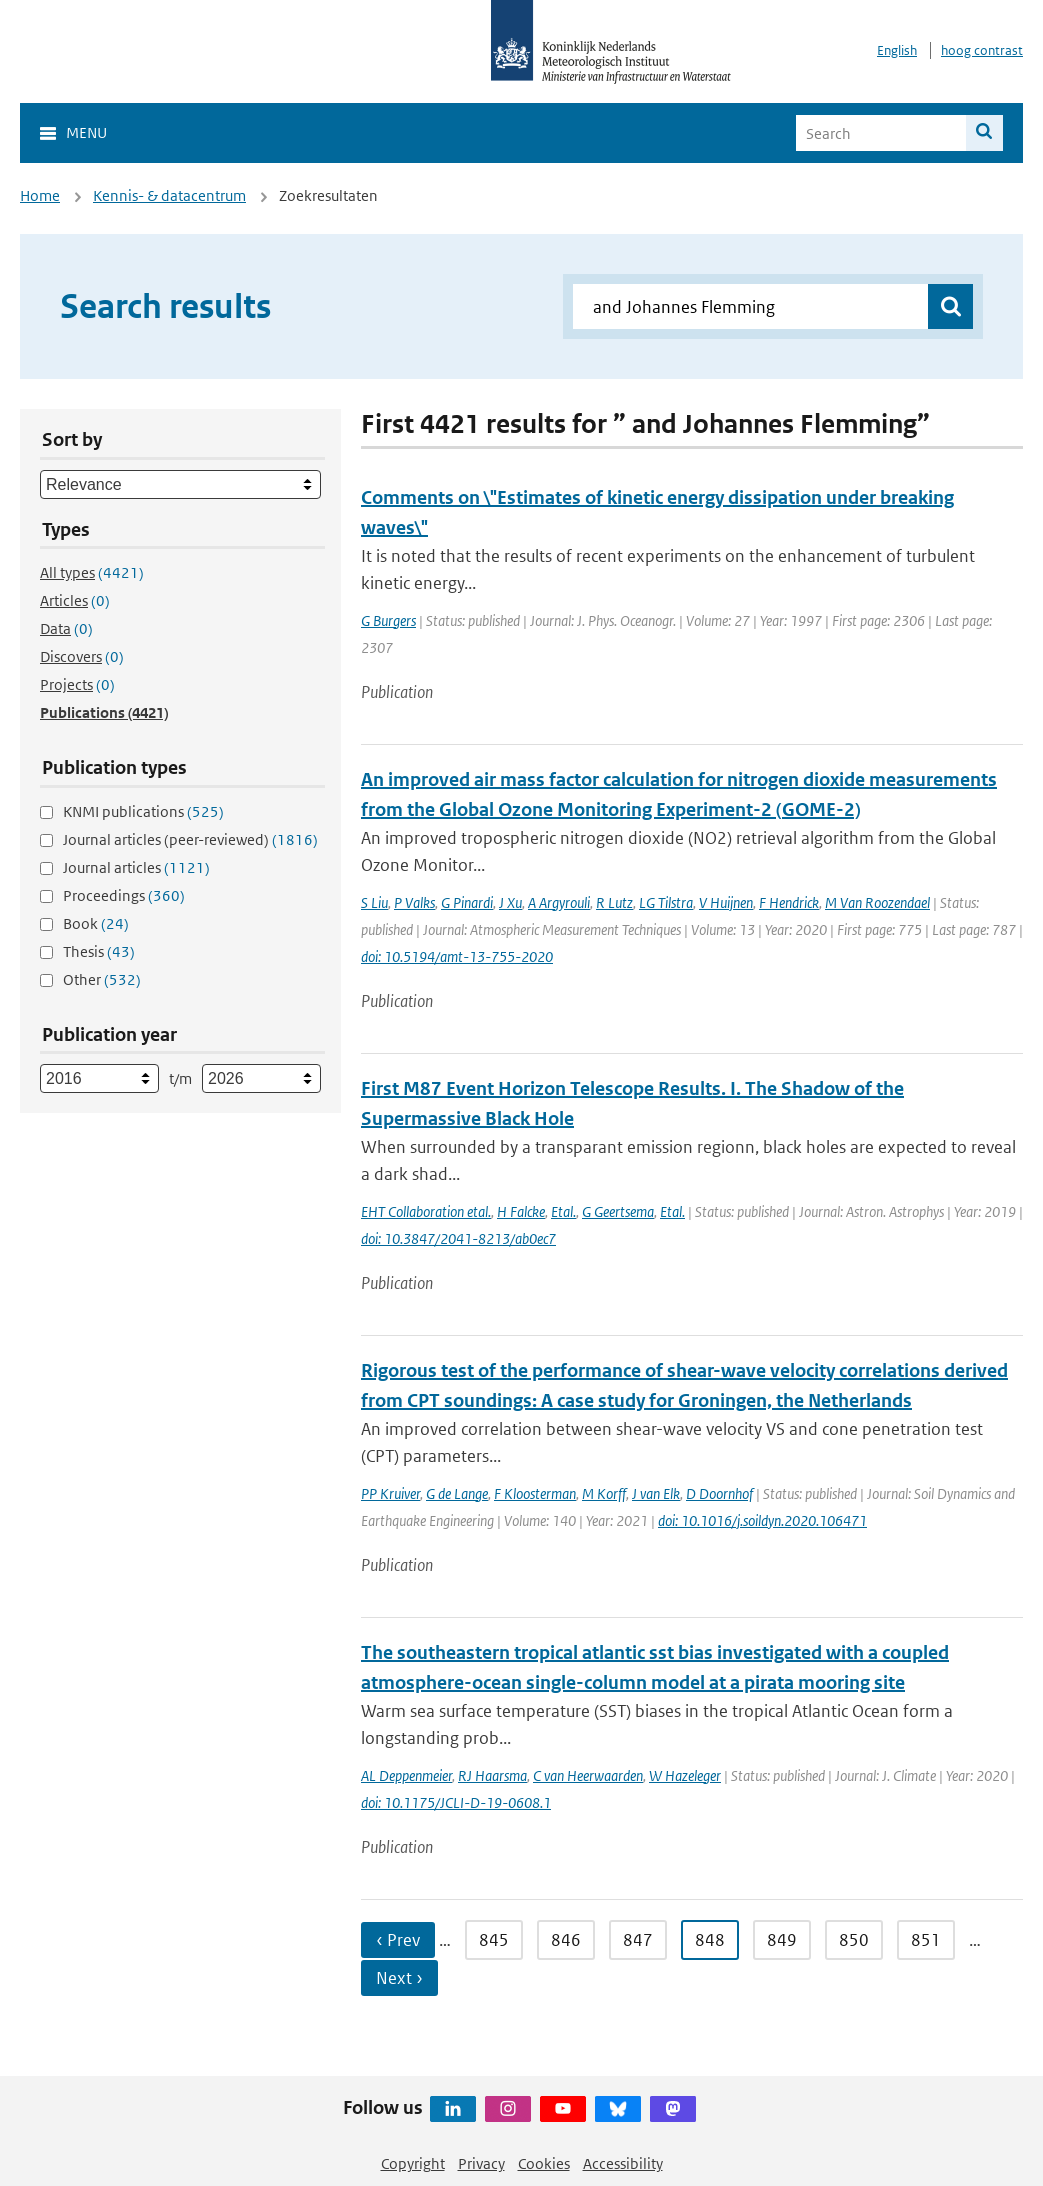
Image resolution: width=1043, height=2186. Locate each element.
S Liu (374, 902)
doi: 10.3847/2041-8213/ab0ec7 (458, 1238)
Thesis (99, 951)
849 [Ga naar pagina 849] (782, 1940)
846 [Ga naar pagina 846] (566, 1940)
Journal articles (136, 867)
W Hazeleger (685, 1775)
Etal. (563, 1211)
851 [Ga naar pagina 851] (926, 1940)
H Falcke (521, 1211)
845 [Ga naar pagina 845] (494, 1940)
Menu (86, 132)
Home (40, 195)
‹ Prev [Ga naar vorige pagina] (398, 1940)
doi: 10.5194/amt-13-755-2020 (457, 956)
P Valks (414, 902)
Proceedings (124, 895)
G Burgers (388, 620)
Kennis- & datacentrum (169, 195)
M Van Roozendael (877, 902)
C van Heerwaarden (588, 1775)
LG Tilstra (666, 902)
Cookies (544, 2163)
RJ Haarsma (492, 1775)
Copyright (413, 2163)
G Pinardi (467, 902)
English (897, 50)
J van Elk (656, 1493)
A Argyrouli (559, 902)
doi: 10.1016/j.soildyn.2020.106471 (762, 1520)
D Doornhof (719, 1493)
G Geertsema (618, 1211)
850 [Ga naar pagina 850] (854, 1940)
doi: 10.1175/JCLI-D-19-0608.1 (456, 1802)
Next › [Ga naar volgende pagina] (399, 1978)
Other (102, 979)
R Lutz (614, 902)
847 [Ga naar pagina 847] (638, 1940)
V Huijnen (726, 902)
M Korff (604, 1493)
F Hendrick (789, 902)
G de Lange (457, 1493)
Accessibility (623, 2163)
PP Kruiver (390, 1493)
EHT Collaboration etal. (426, 1211)
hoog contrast (982, 50)
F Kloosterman (535, 1493)
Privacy (481, 2163)
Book (96, 923)
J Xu (510, 902)
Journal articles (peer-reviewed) (190, 839)
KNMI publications (143, 811)
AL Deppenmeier (406, 1775)
